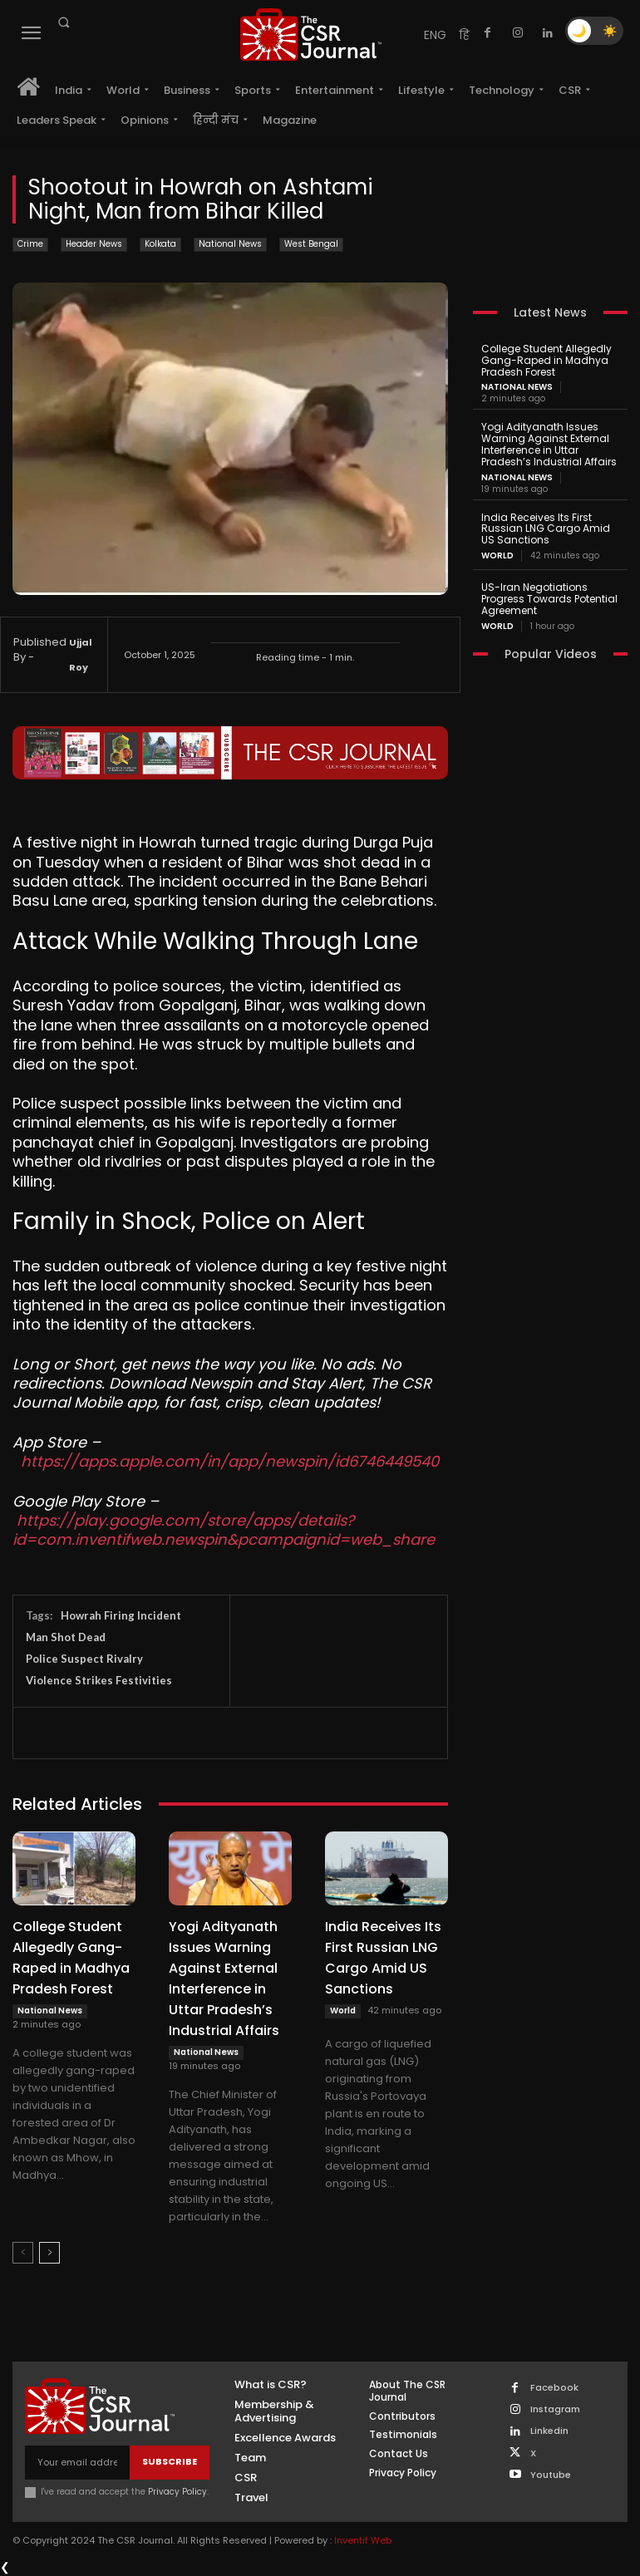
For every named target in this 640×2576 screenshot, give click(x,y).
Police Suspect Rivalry (84, 1658)
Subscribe (169, 2461)
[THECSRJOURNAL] (311, 34)
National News (230, 245)
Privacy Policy (177, 2491)
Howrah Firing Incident (121, 1615)
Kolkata (160, 245)
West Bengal (311, 245)
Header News (94, 245)
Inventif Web (362, 2540)
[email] (77, 2463)
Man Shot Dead (66, 1637)
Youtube (550, 2475)
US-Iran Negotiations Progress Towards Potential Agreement (549, 598)
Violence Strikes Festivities (99, 1680)
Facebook (554, 2388)
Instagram (555, 2409)
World (343, 2010)
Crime (30, 245)
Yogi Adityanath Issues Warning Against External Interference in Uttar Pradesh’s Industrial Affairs (549, 444)
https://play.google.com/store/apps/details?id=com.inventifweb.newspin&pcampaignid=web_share (223, 1530)
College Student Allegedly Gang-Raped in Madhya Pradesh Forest (546, 360)
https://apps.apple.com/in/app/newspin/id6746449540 (230, 1461)
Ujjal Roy (80, 655)
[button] (63, 22)
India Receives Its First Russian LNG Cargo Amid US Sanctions (545, 529)
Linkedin (549, 2431)
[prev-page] (22, 2253)
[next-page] (49, 2253)
